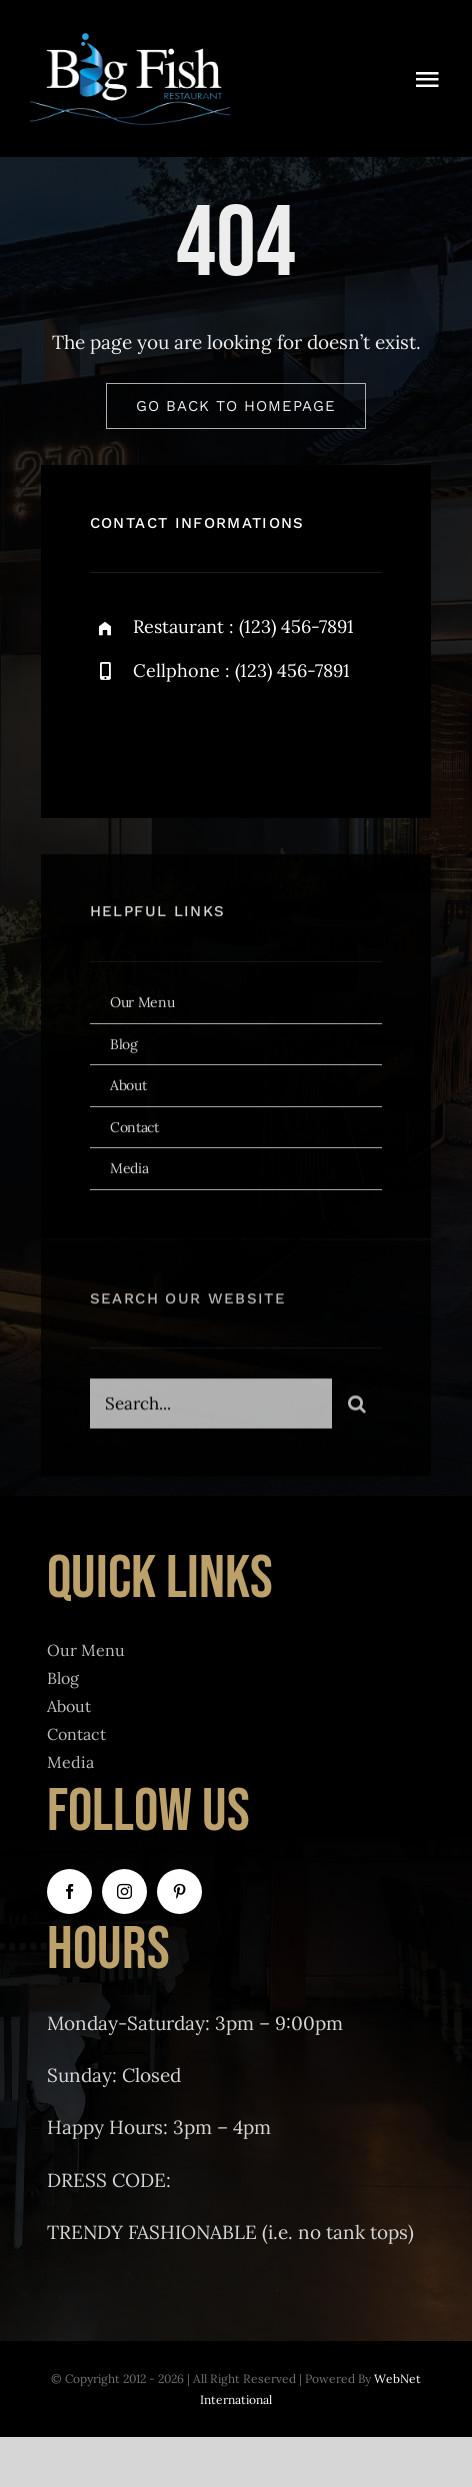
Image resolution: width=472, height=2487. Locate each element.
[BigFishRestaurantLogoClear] (130, 39)
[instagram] (222, 738)
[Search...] (211, 1407)
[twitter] (167, 738)
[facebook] (112, 738)
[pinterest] (179, 1891)
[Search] (357, 1407)
